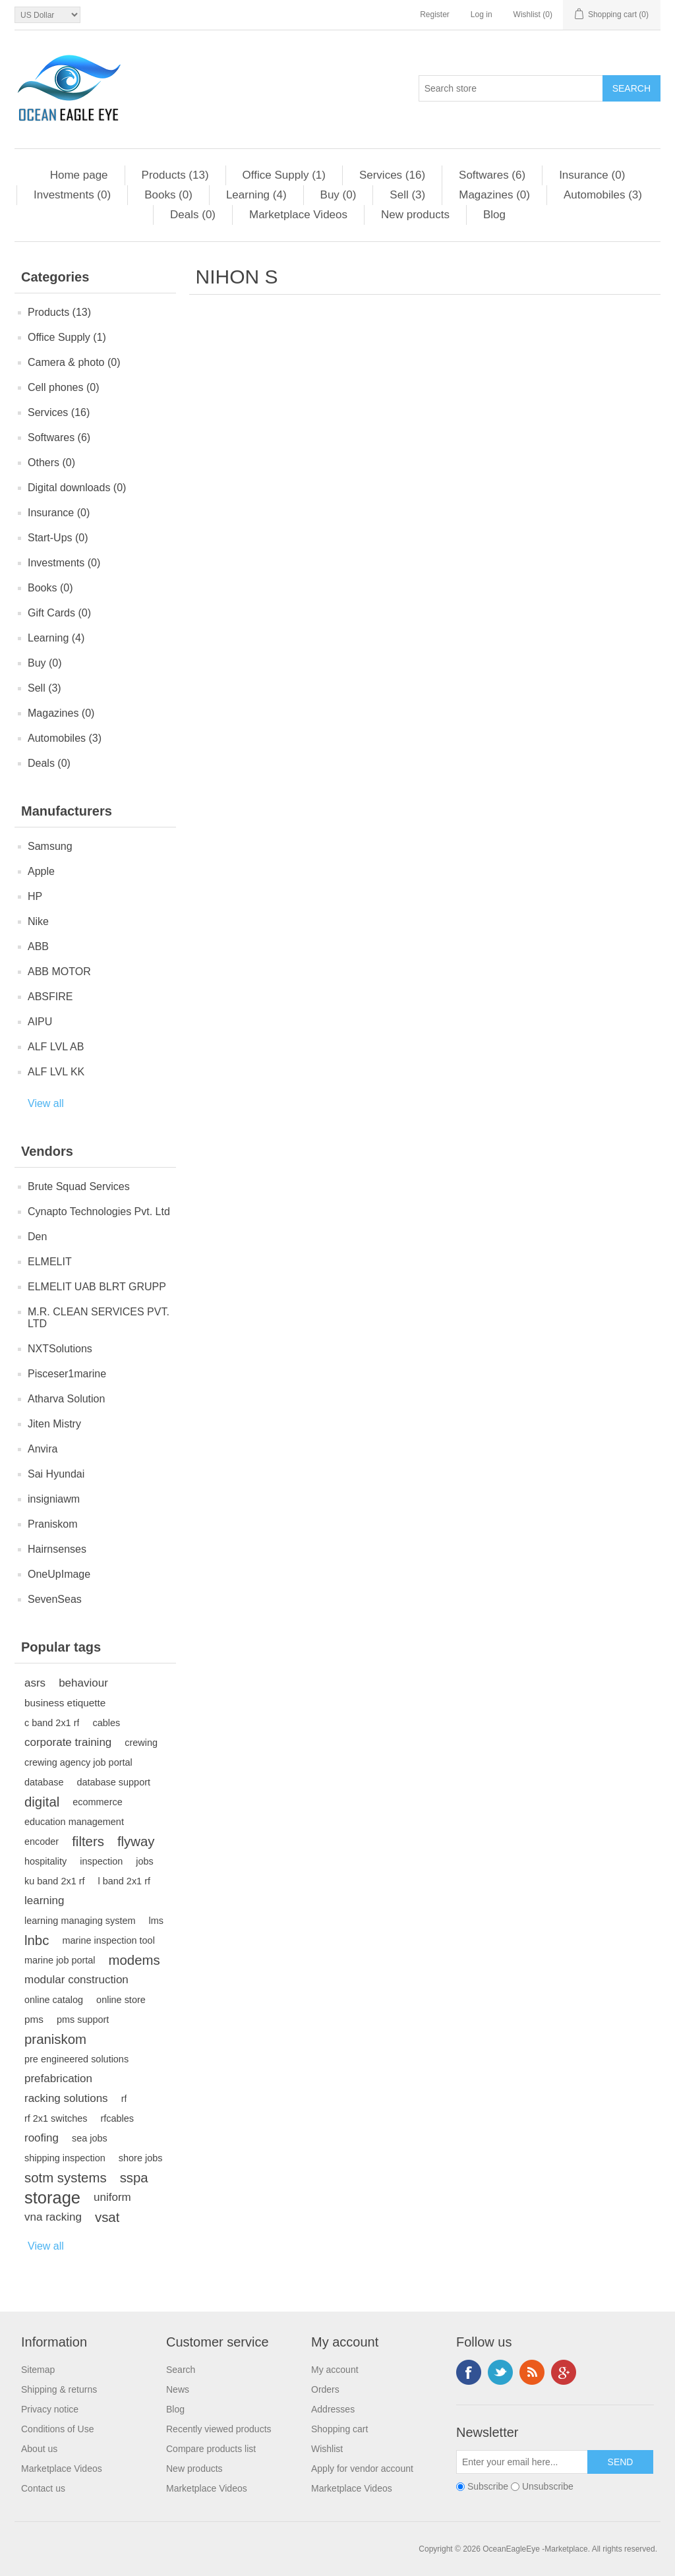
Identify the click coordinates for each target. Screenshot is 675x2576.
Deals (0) (193, 214)
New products (415, 214)
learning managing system (80, 1920)
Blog (494, 214)
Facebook (468, 2372)
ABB (38, 946)
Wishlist (327, 2448)
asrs (34, 1683)
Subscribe (487, 2486)
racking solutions (66, 2098)
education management (74, 1821)
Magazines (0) (494, 195)
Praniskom (53, 1524)
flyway (136, 1841)
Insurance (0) (592, 175)
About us (39, 2448)
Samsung (50, 846)
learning (44, 1900)
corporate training (67, 1742)
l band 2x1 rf (124, 1881)
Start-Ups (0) (58, 537)
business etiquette (64, 1702)
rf (124, 2098)
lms (156, 1920)
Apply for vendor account (362, 2468)
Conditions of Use (57, 2429)
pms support (83, 2019)
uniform (112, 2197)
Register (435, 14)
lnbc (36, 1940)
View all (46, 1103)
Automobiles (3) (603, 195)
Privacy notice (49, 2409)
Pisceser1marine (67, 1373)
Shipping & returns (59, 2389)
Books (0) (168, 195)
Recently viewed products (219, 2429)
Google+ (563, 2372)
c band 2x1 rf (51, 1723)
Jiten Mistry (54, 1423)
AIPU (40, 1021)
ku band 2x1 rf (54, 1881)
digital (41, 1802)
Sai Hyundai (56, 1474)
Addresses (333, 2409)
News (177, 2389)
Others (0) (51, 462)
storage (52, 2197)
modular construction (76, 1979)
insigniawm (54, 1499)
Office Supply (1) (284, 175)
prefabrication (58, 2078)
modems (134, 1960)
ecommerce (97, 1802)
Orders (325, 2389)
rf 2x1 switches (55, 2118)
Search (180, 2369)
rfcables (117, 2118)
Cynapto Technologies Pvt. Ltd (99, 1211)
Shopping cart (339, 2429)
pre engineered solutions (76, 2059)
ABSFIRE (50, 996)
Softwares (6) (492, 175)
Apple (41, 871)
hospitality (45, 1861)
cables (106, 1723)
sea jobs (89, 2138)
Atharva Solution (66, 1398)
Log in (481, 14)
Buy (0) (338, 195)
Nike (38, 921)
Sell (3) (407, 195)
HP (35, 896)
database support (113, 1782)
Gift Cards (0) (59, 612)
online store (121, 1999)
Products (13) (175, 175)
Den (37, 1236)
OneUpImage (59, 1574)
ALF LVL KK (56, 1071)
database (43, 1782)
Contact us (43, 2488)
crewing (141, 1742)
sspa (134, 2178)
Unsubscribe (547, 2486)
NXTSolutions (60, 1348)
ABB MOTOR (59, 971)
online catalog (53, 1999)
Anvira (42, 1448)
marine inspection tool (108, 1940)
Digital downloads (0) (77, 487)
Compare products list (211, 2448)
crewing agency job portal (78, 1762)
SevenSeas (55, 1599)
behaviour (83, 1683)
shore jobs (141, 2158)
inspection (101, 1861)
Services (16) (392, 175)
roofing (41, 2138)
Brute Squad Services (79, 1186)
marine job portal (60, 1960)
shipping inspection (64, 2158)
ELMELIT (50, 1261)
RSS (531, 2372)
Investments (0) (72, 195)
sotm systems (65, 2178)
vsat (107, 2217)
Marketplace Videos (298, 214)
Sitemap (38, 2369)
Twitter (500, 2372)
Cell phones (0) (64, 387)
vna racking (53, 2217)
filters (88, 1841)
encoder (41, 1841)
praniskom (55, 2039)
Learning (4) (256, 195)
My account (335, 2369)
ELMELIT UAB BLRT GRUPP (97, 1286)
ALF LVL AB (56, 1046)
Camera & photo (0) (74, 362)
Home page (79, 175)
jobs (145, 1861)
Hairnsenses (57, 1549)
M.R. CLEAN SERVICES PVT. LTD (98, 1317)
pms (34, 2019)
